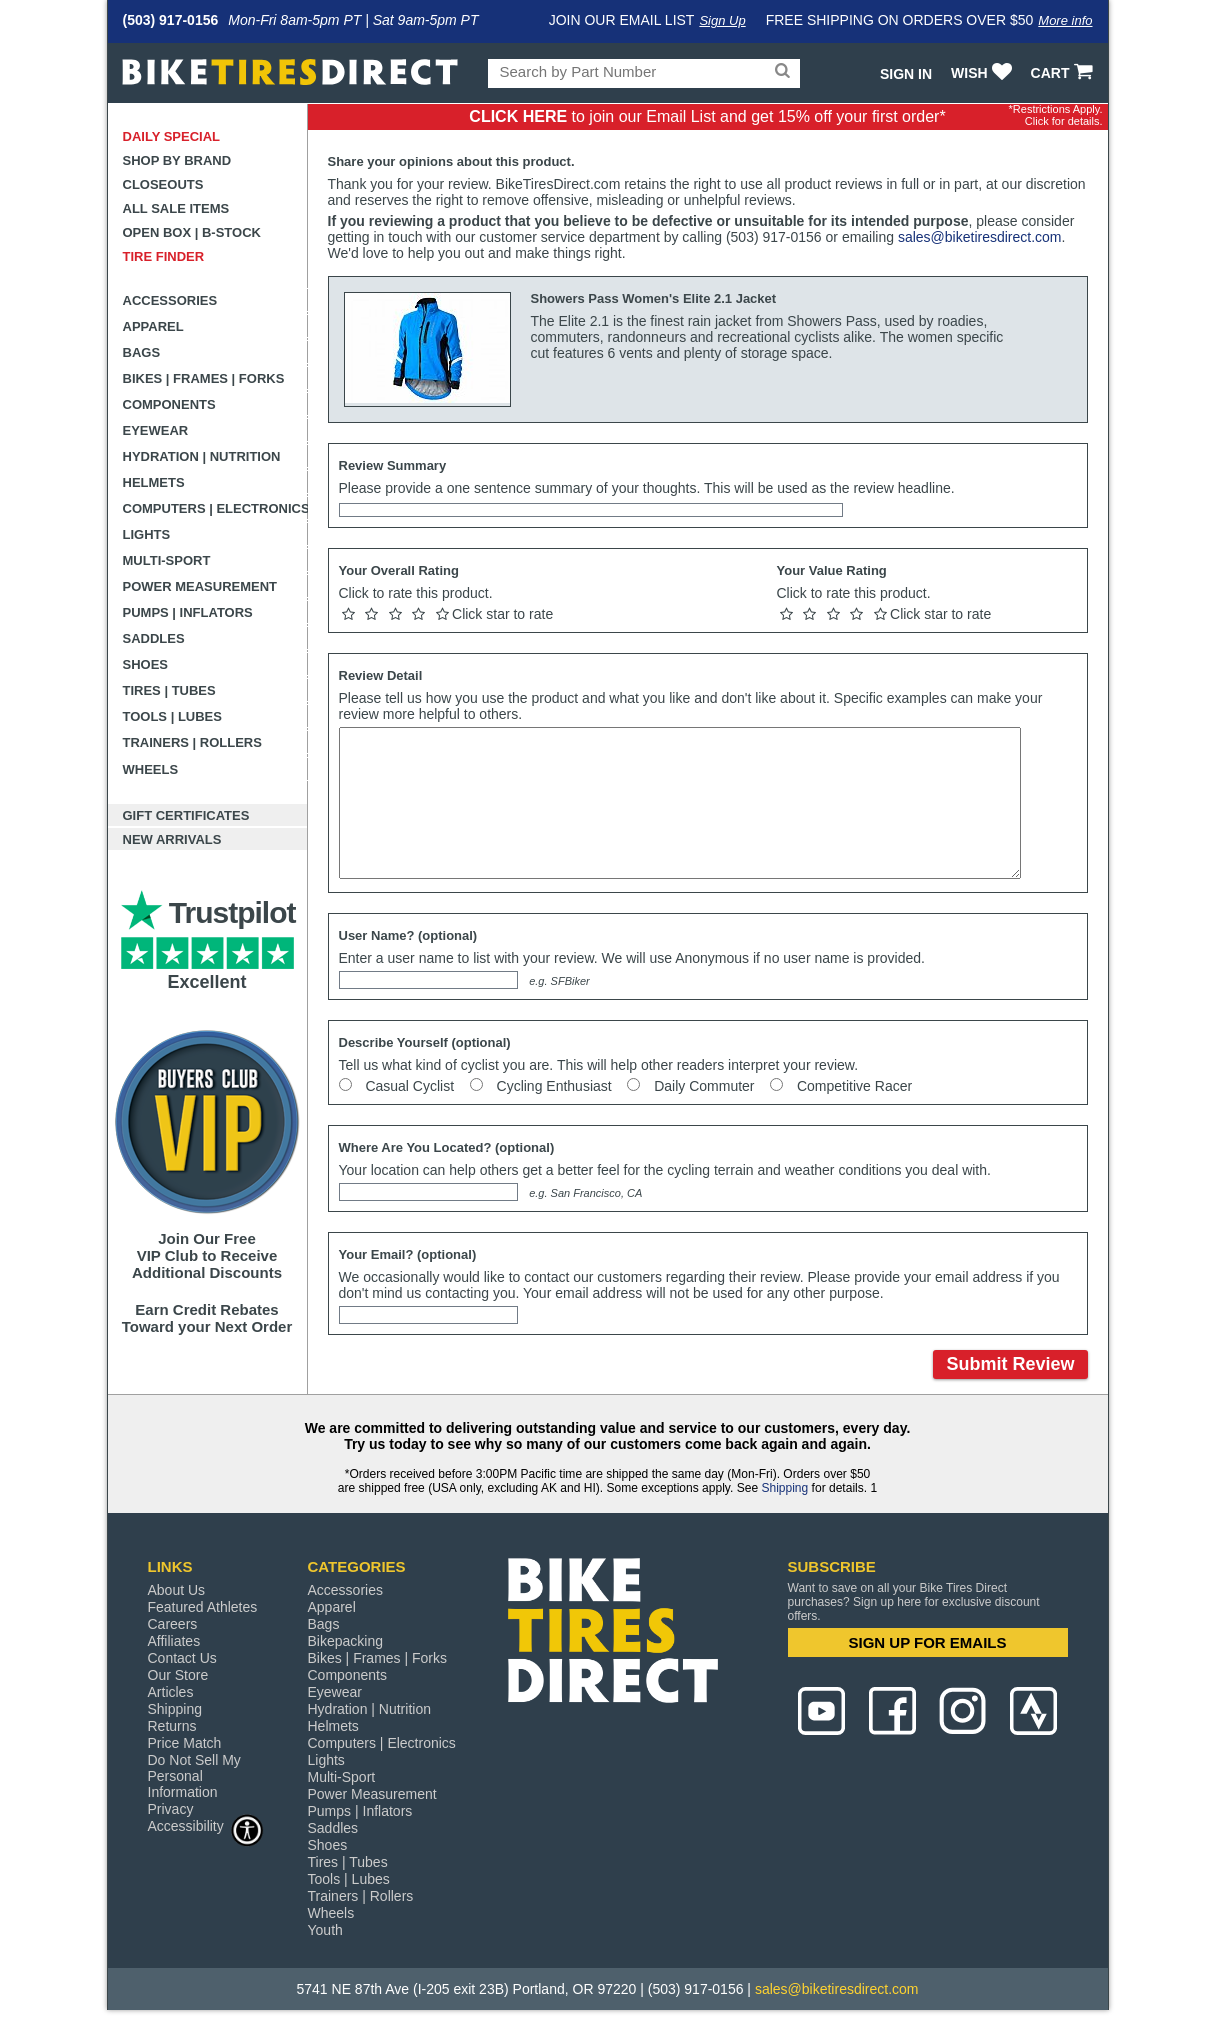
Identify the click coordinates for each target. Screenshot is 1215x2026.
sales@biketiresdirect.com (980, 237)
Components (169, 404)
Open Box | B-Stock (192, 232)
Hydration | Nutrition (202, 456)
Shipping (784, 1488)
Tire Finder (164, 256)
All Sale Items (176, 208)
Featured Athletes (203, 1607)
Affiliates (174, 1641)
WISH (983, 73)
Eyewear (156, 430)
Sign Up (722, 20)
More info (1065, 20)
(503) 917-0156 (171, 20)
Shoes (146, 664)
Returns (172, 1726)
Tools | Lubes (172, 716)
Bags (142, 352)
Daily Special (172, 136)
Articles (171, 1692)
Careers (173, 1624)
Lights (147, 534)
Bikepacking (346, 1641)
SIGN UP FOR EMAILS (927, 1642)
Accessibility (206, 1825)
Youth (325, 1930)
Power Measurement (200, 586)
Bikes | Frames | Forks (204, 378)
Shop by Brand (177, 160)
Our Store (178, 1675)
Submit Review (1010, 1364)
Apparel (153, 326)
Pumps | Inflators (188, 612)
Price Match (185, 1743)
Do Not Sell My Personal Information (194, 1776)
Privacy (171, 1809)
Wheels (151, 769)
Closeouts (163, 184)
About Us (177, 1590)
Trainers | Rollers (192, 742)
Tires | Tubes (169, 690)
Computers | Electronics (215, 508)
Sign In (906, 74)
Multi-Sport (167, 560)
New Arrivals (172, 839)
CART (1064, 73)
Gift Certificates (186, 815)
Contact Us (182, 1658)
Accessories (170, 300)
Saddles (154, 638)
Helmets (154, 482)
